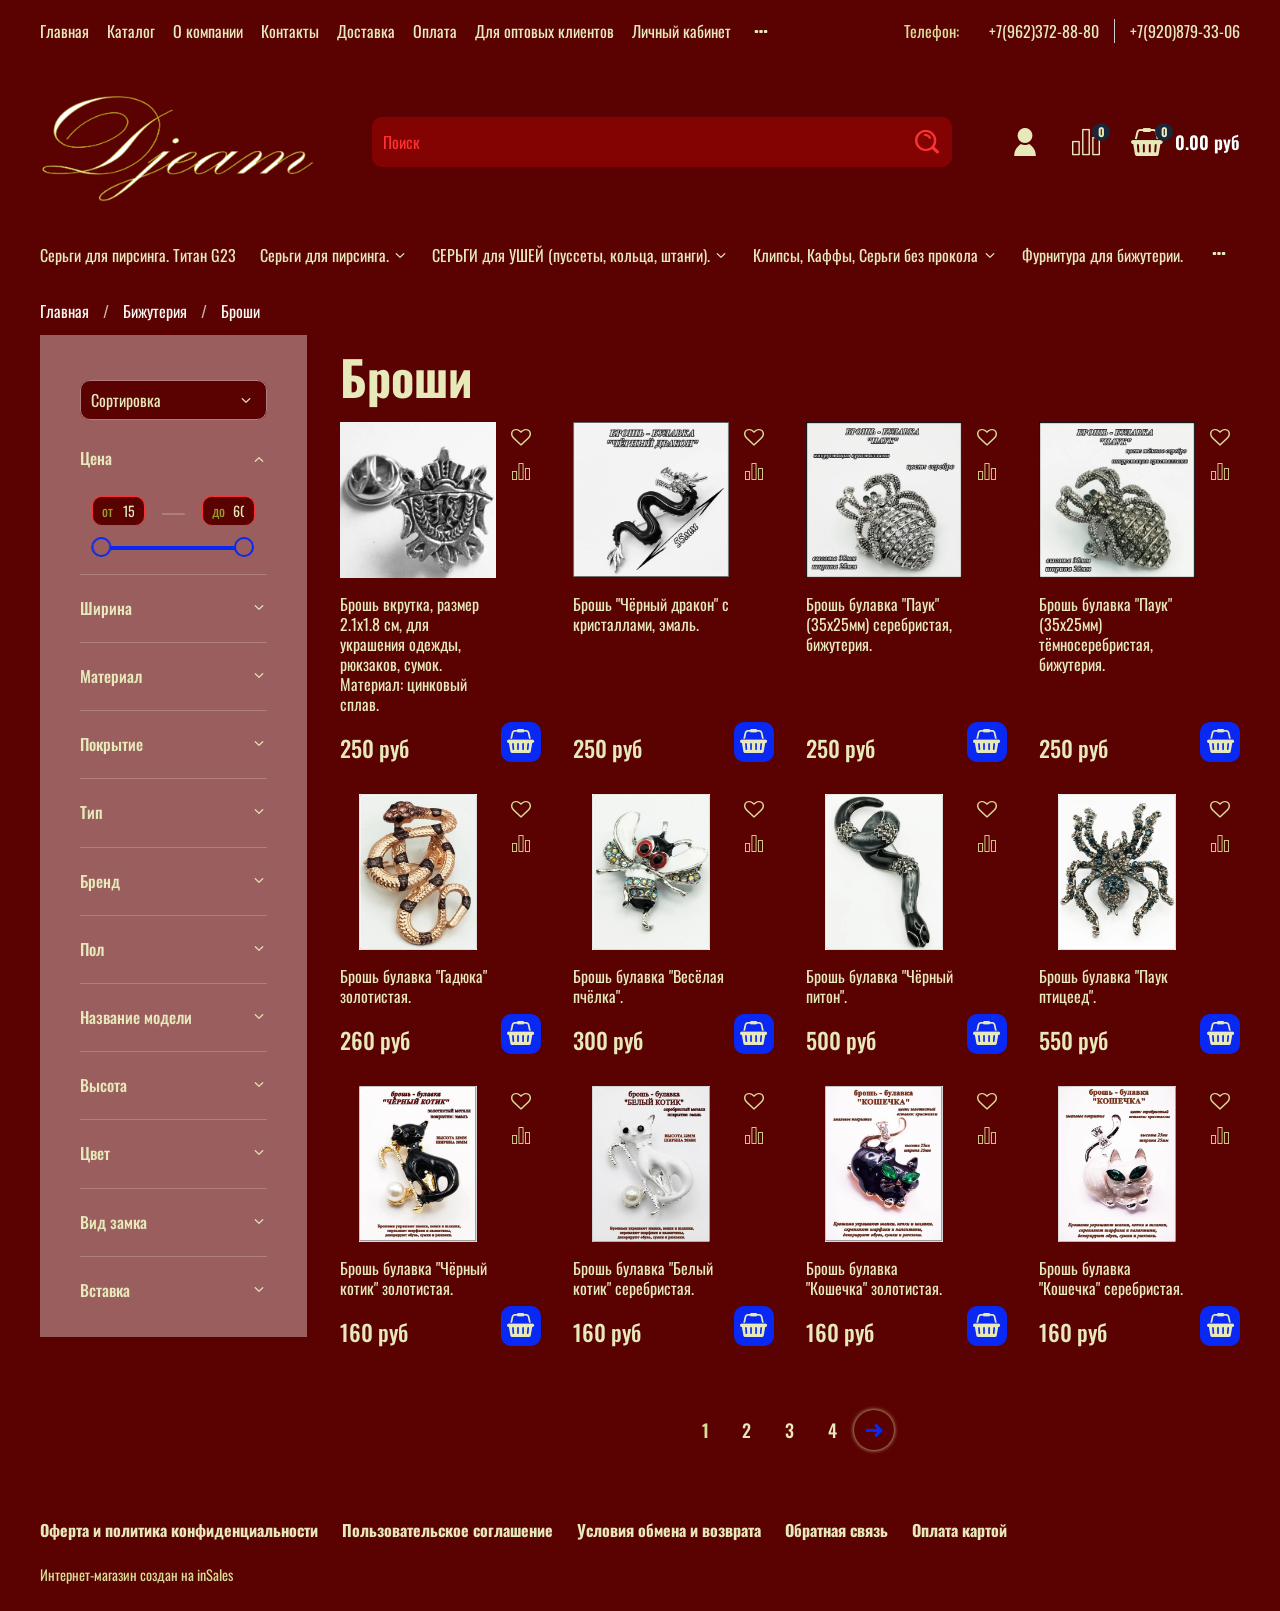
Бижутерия (155, 311)
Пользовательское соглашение (447, 1530)
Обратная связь (836, 1530)
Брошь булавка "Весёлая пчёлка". (648, 986)
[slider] (102, 547)
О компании (208, 31)
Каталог (131, 31)
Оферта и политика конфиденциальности (179, 1530)
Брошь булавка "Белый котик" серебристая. (643, 1278)
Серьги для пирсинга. (334, 255)
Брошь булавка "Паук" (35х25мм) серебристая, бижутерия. (879, 624)
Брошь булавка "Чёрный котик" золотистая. (413, 1278)
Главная (64, 31)
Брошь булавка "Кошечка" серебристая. (1111, 1278)
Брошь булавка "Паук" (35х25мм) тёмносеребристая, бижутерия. (1105, 634)
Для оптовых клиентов (544, 31)
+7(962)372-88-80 (1044, 31)
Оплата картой (959, 1530)
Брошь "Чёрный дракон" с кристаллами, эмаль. (651, 614)
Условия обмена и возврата (669, 1530)
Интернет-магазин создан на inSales (136, 1574)
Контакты (290, 31)
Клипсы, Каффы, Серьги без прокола (875, 255)
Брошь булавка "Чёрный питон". (879, 986)
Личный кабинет (681, 31)
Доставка (366, 31)
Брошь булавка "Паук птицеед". (1103, 986)
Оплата (435, 31)
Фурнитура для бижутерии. (1102, 255)
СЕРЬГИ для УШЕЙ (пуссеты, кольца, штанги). (580, 255)
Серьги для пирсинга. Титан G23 (138, 255)
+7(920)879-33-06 (1185, 31)
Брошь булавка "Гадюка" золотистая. (413, 986)
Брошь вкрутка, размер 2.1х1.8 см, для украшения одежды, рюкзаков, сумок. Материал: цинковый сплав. (409, 654)
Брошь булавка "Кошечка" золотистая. (874, 1278)
